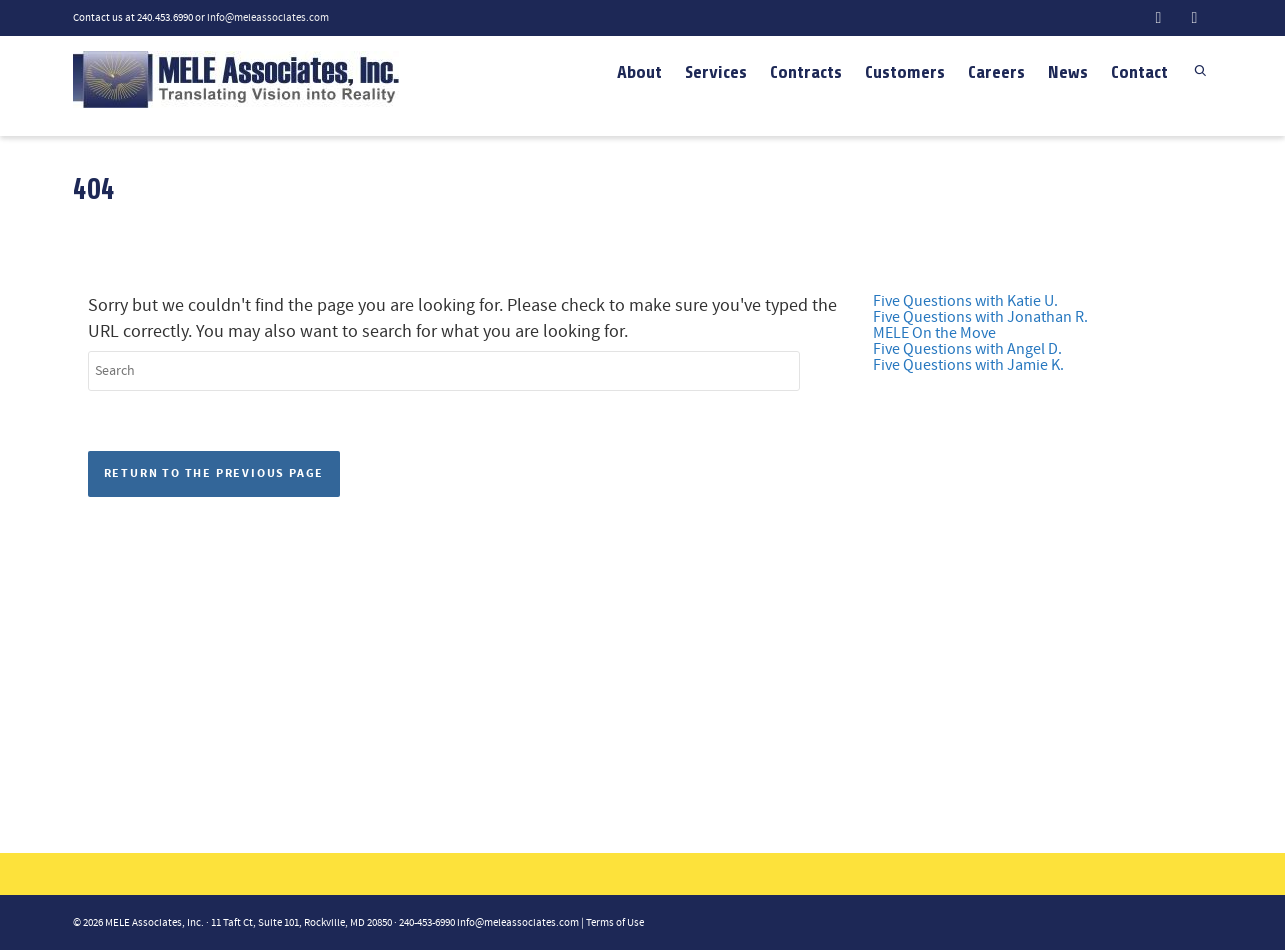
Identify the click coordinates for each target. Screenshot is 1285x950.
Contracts (806, 72)
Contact (1139, 72)
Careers (996, 72)
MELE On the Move (934, 333)
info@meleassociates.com (268, 18)
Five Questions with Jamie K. (968, 365)
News (1068, 72)
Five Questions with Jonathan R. (980, 317)
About (639, 72)
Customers (905, 72)
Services (716, 72)
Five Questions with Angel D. (967, 349)
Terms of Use (615, 923)
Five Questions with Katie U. (965, 301)
